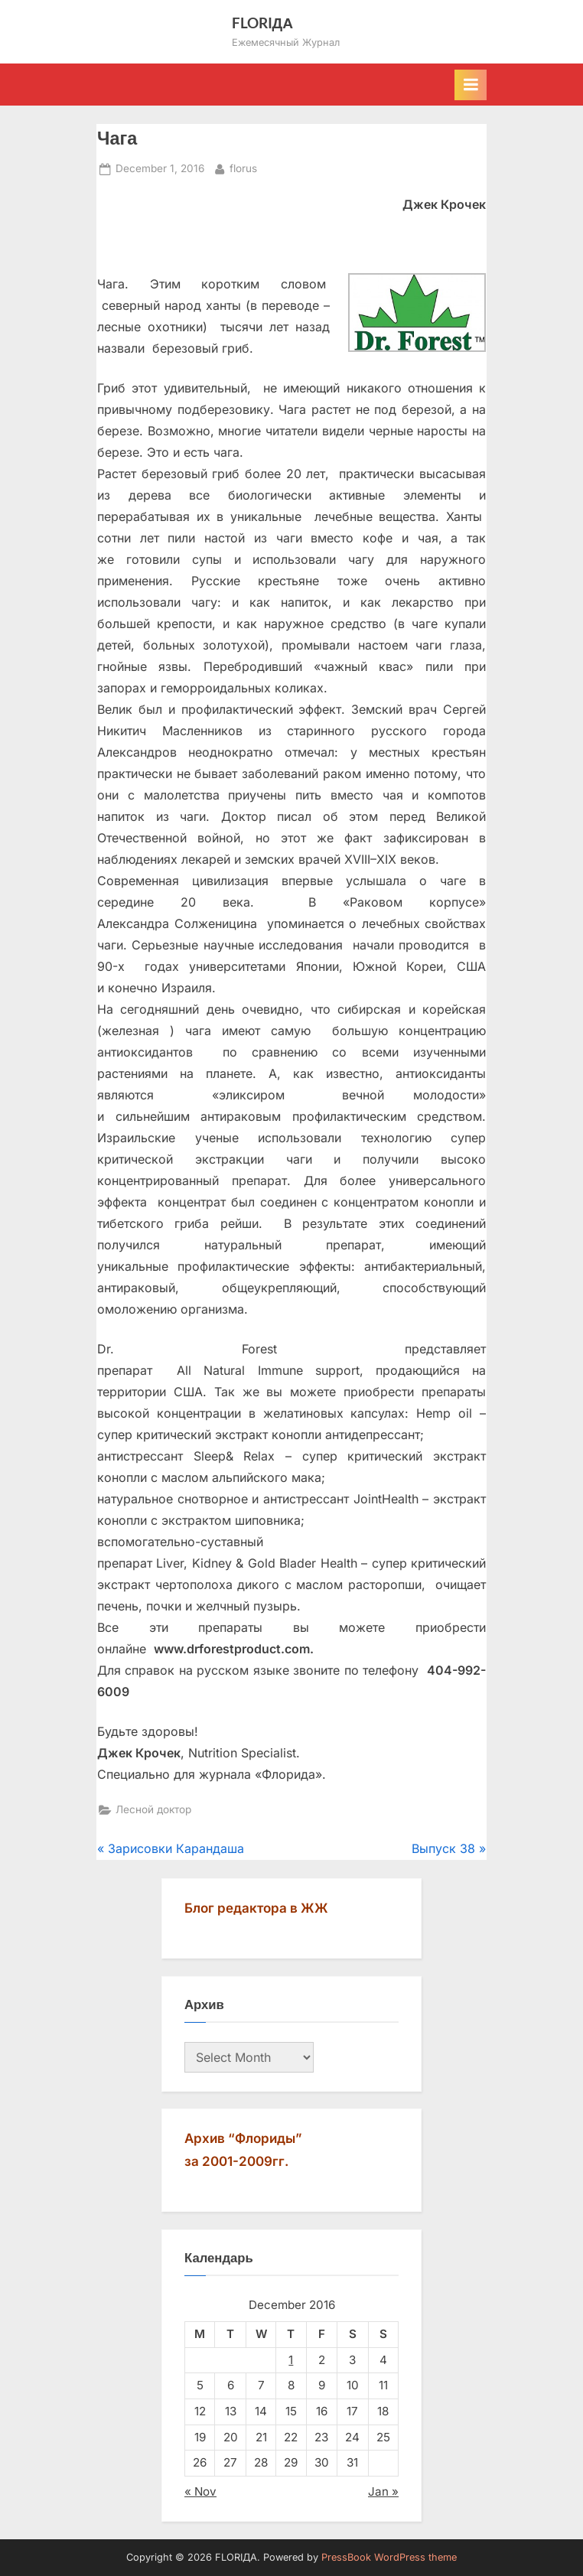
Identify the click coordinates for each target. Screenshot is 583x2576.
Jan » (383, 2491)
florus (243, 167)
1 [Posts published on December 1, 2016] (290, 2360)
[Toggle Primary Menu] (470, 85)
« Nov (200, 2491)
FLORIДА (263, 22)
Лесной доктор (153, 1809)
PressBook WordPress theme (389, 2557)
